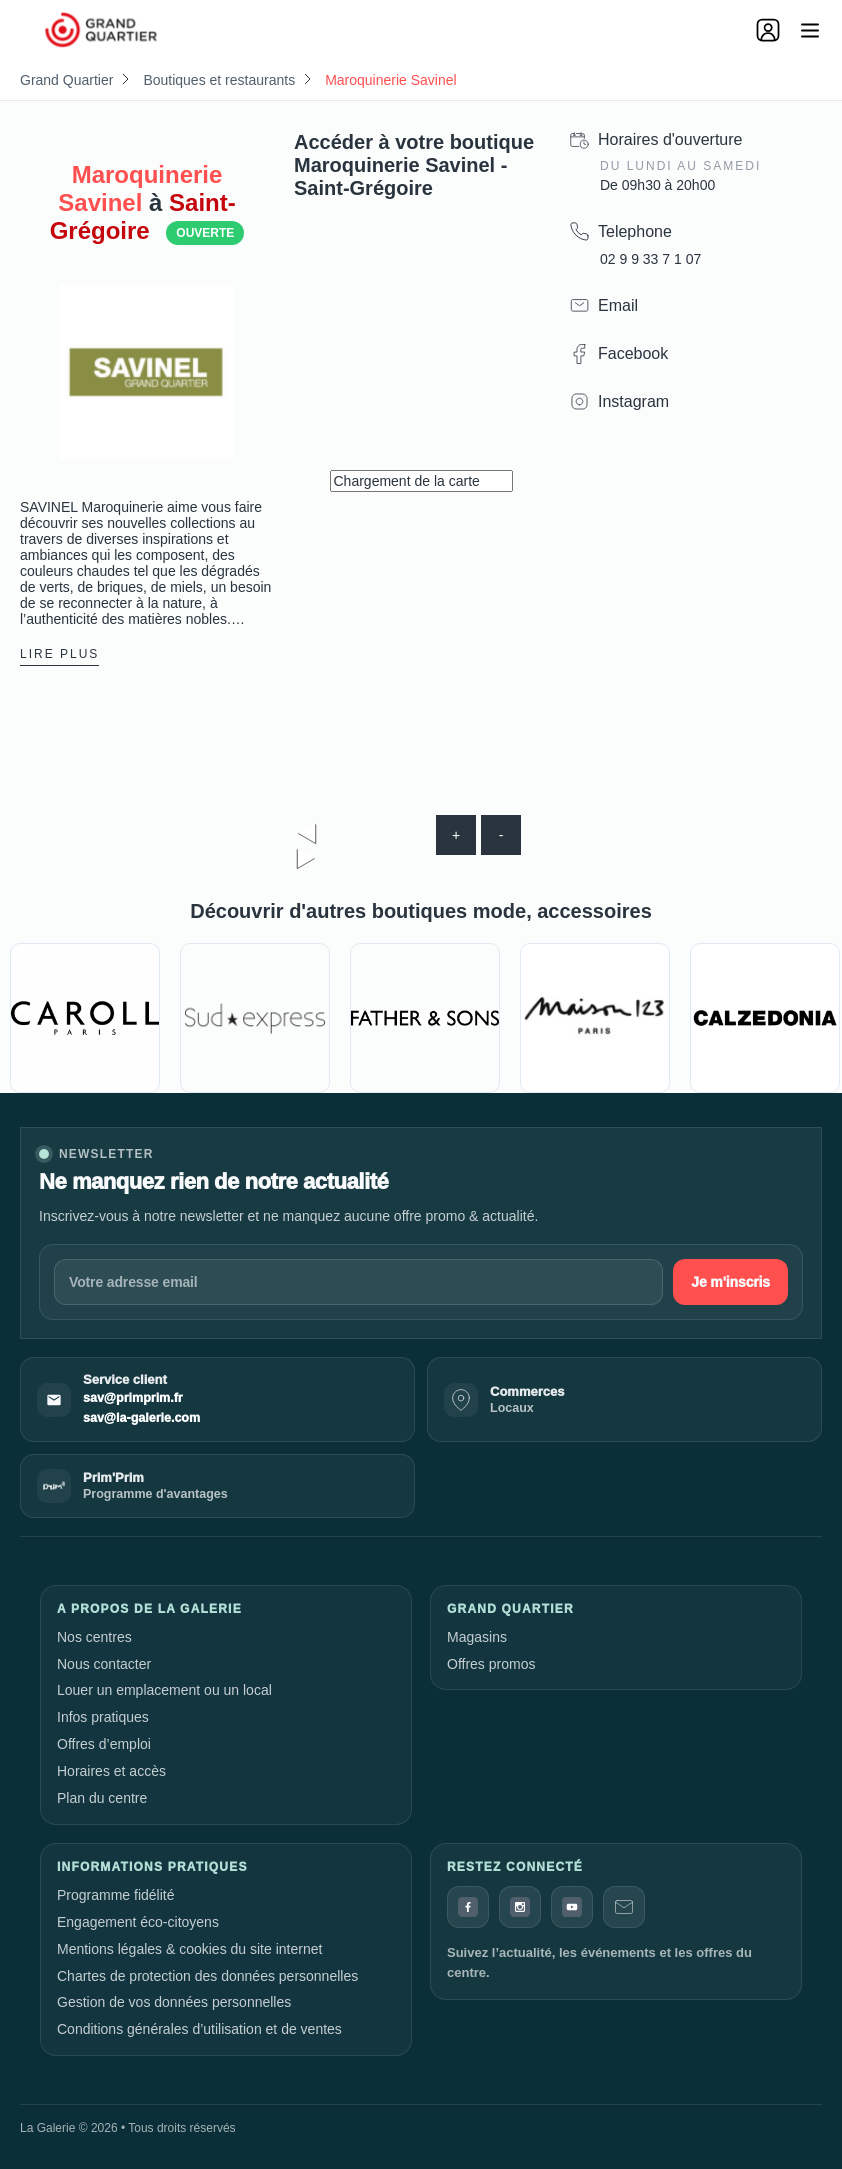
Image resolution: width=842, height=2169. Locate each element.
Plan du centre (102, 1798)
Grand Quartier (66, 80)
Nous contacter (104, 1664)
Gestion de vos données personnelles (174, 2002)
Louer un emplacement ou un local (164, 1690)
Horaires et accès (111, 1771)
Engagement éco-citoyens (138, 1922)
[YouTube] (572, 1907)
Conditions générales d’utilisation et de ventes (199, 2029)
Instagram (633, 401)
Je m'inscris (730, 1282)
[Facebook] (468, 1907)
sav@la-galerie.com (141, 1418)
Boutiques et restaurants (219, 80)
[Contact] (624, 1907)
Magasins (477, 1637)
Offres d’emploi (104, 1744)
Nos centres (94, 1637)
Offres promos (491, 1664)
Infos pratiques (103, 1717)
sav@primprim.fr (133, 1398)
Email (618, 305)
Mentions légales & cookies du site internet (189, 1949)
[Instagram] (520, 1907)
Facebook (633, 353)
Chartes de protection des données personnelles (207, 1976)
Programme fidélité (116, 1895)
